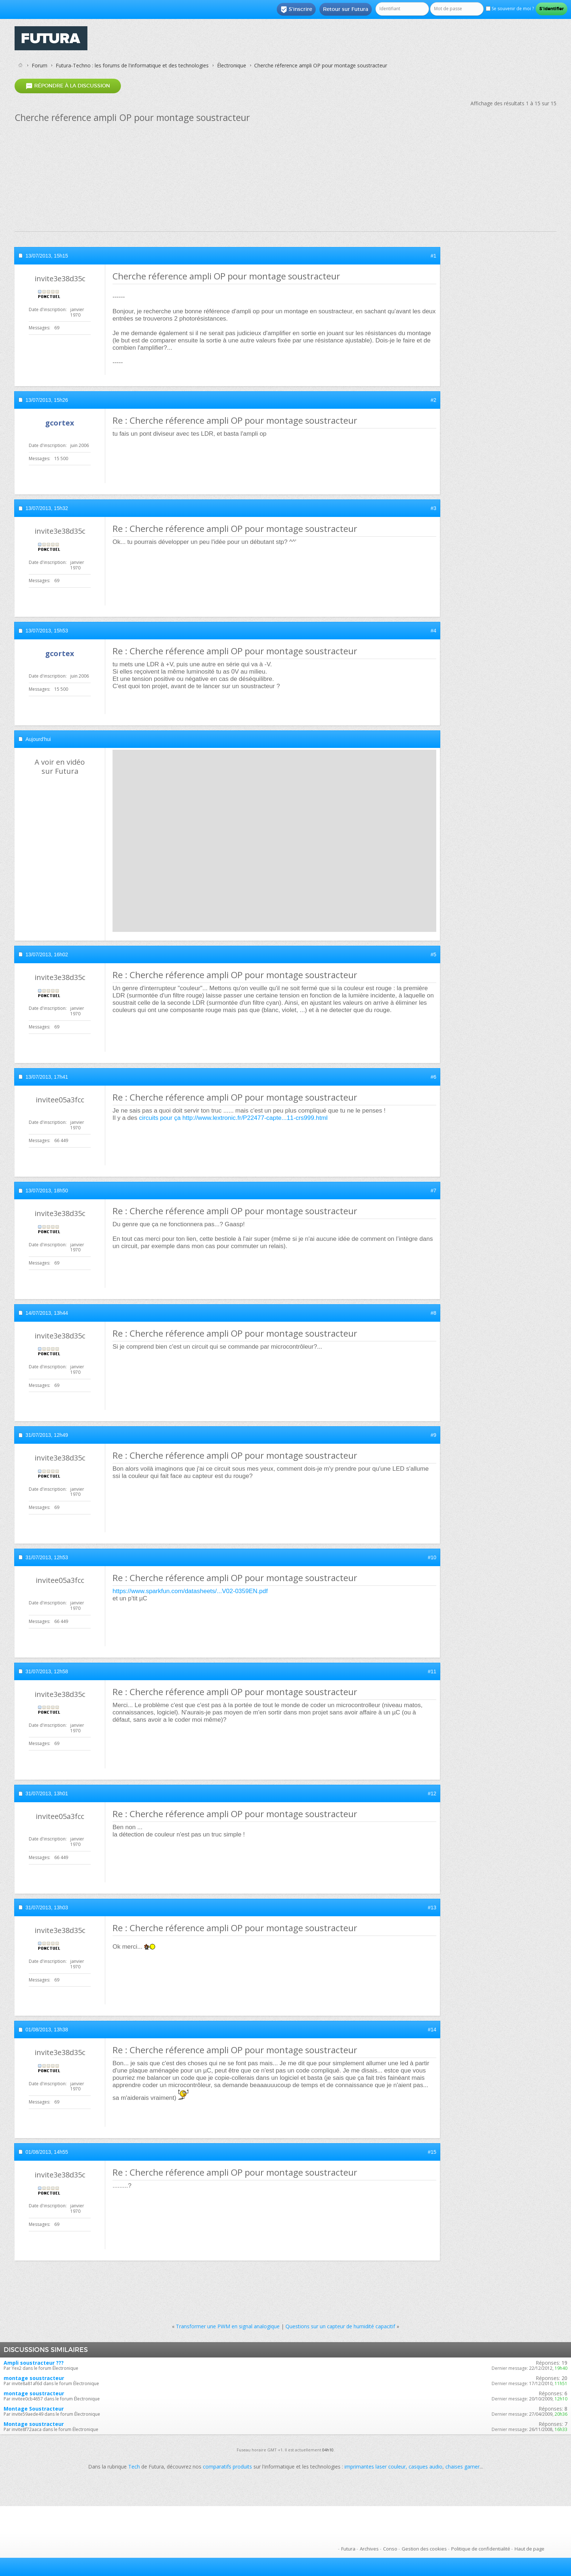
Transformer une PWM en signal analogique (228, 2326)
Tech (134, 2466)
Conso (390, 2548)
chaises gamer (462, 2466)
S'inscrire (296, 9)
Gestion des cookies (424, 2548)
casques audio (425, 2466)
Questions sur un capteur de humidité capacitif (340, 2326)
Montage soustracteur (34, 2423)
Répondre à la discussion (67, 86)
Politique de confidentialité (480, 2548)
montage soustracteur (34, 2378)
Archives (369, 2548)
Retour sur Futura (345, 9)
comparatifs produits (227, 2466)
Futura (348, 2548)
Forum (39, 65)
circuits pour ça (160, 1117)
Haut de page (529, 2548)
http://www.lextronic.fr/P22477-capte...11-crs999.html (255, 1117)
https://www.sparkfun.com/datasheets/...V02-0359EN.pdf (190, 1591)
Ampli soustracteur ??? (34, 2362)
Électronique (231, 65)
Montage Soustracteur (34, 2408)
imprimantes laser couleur (375, 2466)
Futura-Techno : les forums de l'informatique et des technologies (132, 65)
